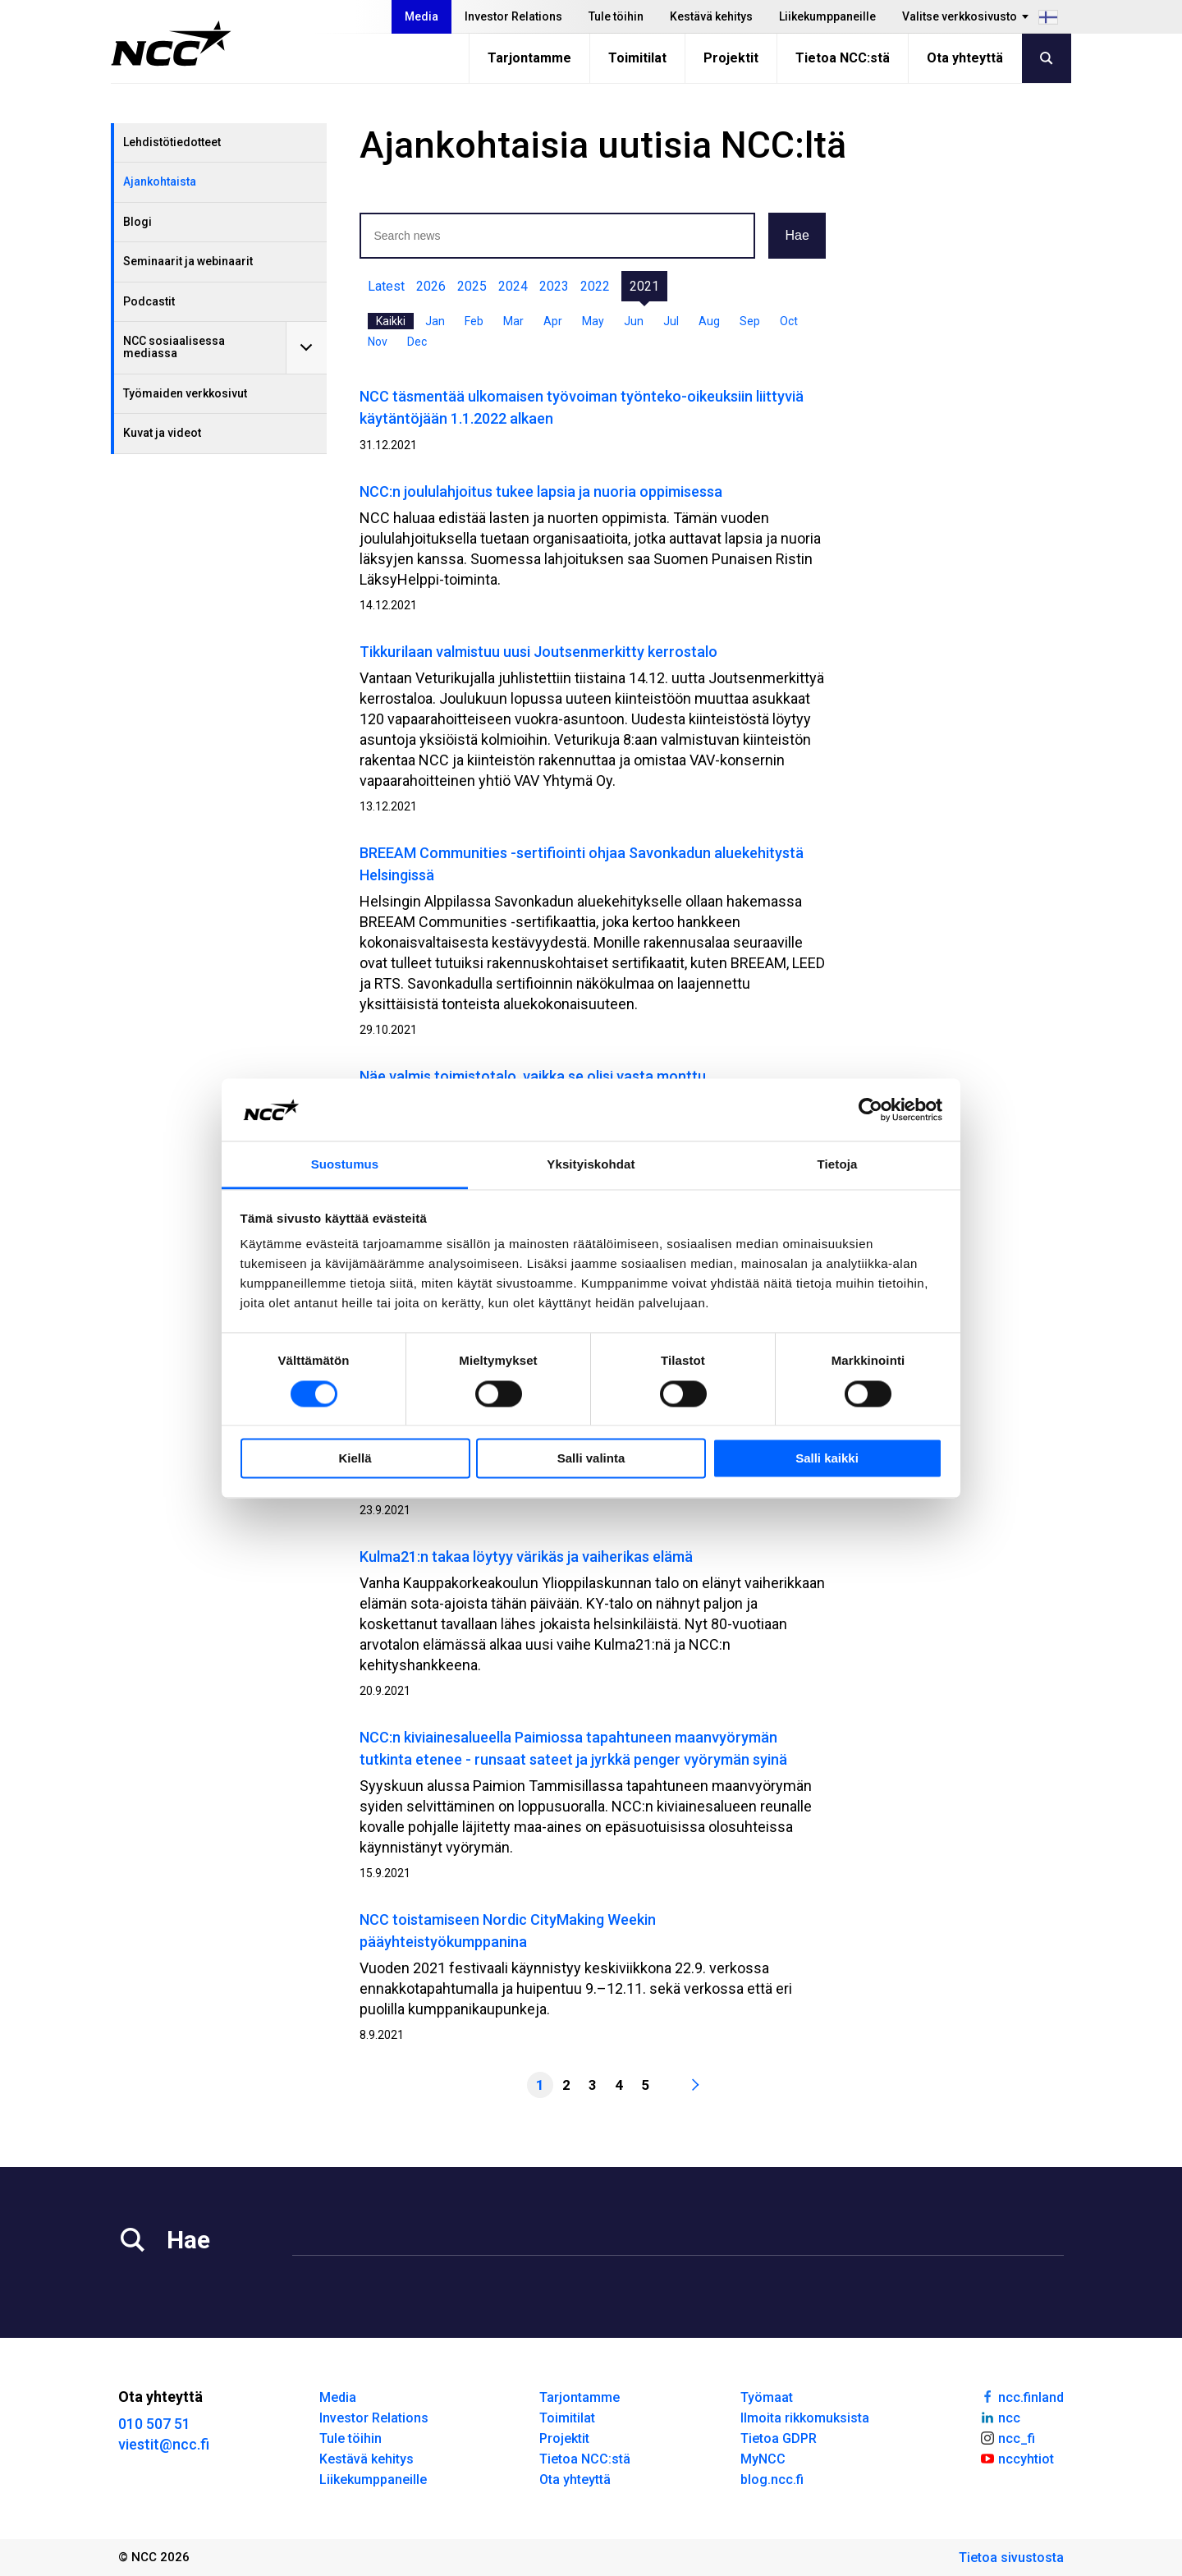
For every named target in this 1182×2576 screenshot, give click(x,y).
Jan (435, 321)
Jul (671, 321)
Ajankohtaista (159, 181)
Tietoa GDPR (778, 2438)
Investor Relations (513, 16)
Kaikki (390, 321)
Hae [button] (797, 235)
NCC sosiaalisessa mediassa (174, 347)
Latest (386, 286)
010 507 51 (154, 2423)
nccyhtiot (1016, 2458)
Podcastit (149, 301)
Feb (474, 321)
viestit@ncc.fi (163, 2444)
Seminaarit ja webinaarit (188, 261)
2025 (472, 286)
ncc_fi (1007, 2437)
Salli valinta (591, 1459)
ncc (999, 2417)
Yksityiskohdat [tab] (591, 1165)
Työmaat (766, 2397)
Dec (417, 341)
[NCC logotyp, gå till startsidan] (171, 43)
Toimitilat (637, 58)
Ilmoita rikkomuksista (804, 2418)
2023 (554, 286)
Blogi (137, 221)
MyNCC (763, 2459)
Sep (750, 321)
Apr (552, 321)
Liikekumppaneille (827, 16)
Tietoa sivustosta (1011, 2557)
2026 (431, 286)
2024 (513, 286)
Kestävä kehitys (711, 16)
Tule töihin (616, 16)
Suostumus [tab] (345, 1165)
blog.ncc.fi (772, 2479)
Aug (709, 321)
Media (421, 16)
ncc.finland (1021, 2396)
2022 (595, 286)
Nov (377, 341)
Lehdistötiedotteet (172, 142)
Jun (634, 321)
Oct (789, 321)
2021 (644, 286)
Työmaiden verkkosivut (185, 393)
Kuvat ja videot (162, 432)
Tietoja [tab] (838, 1165)
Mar (513, 321)
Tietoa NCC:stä (842, 58)
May (593, 321)
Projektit (730, 58)
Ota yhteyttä (965, 58)
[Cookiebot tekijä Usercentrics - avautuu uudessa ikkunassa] (870, 1109)
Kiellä (354, 1459)
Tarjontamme (529, 58)
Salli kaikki (827, 1459)
